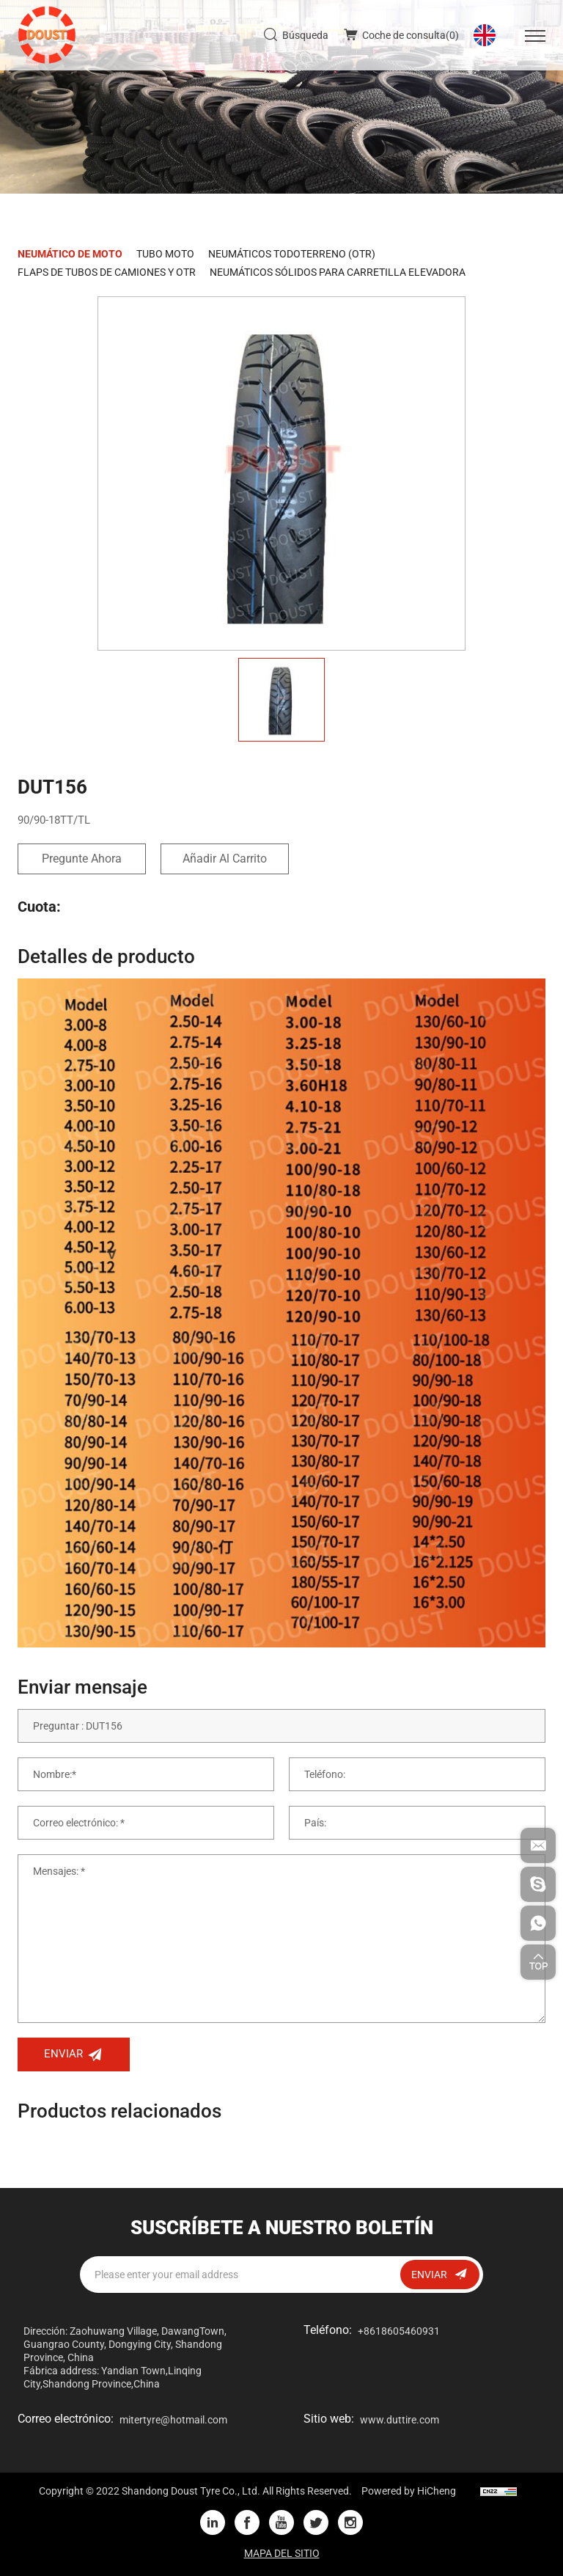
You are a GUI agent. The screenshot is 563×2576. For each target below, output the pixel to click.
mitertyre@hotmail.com (173, 2420)
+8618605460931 (399, 2331)
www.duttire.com (399, 2420)
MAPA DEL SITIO (282, 2553)
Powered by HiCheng (408, 2491)
